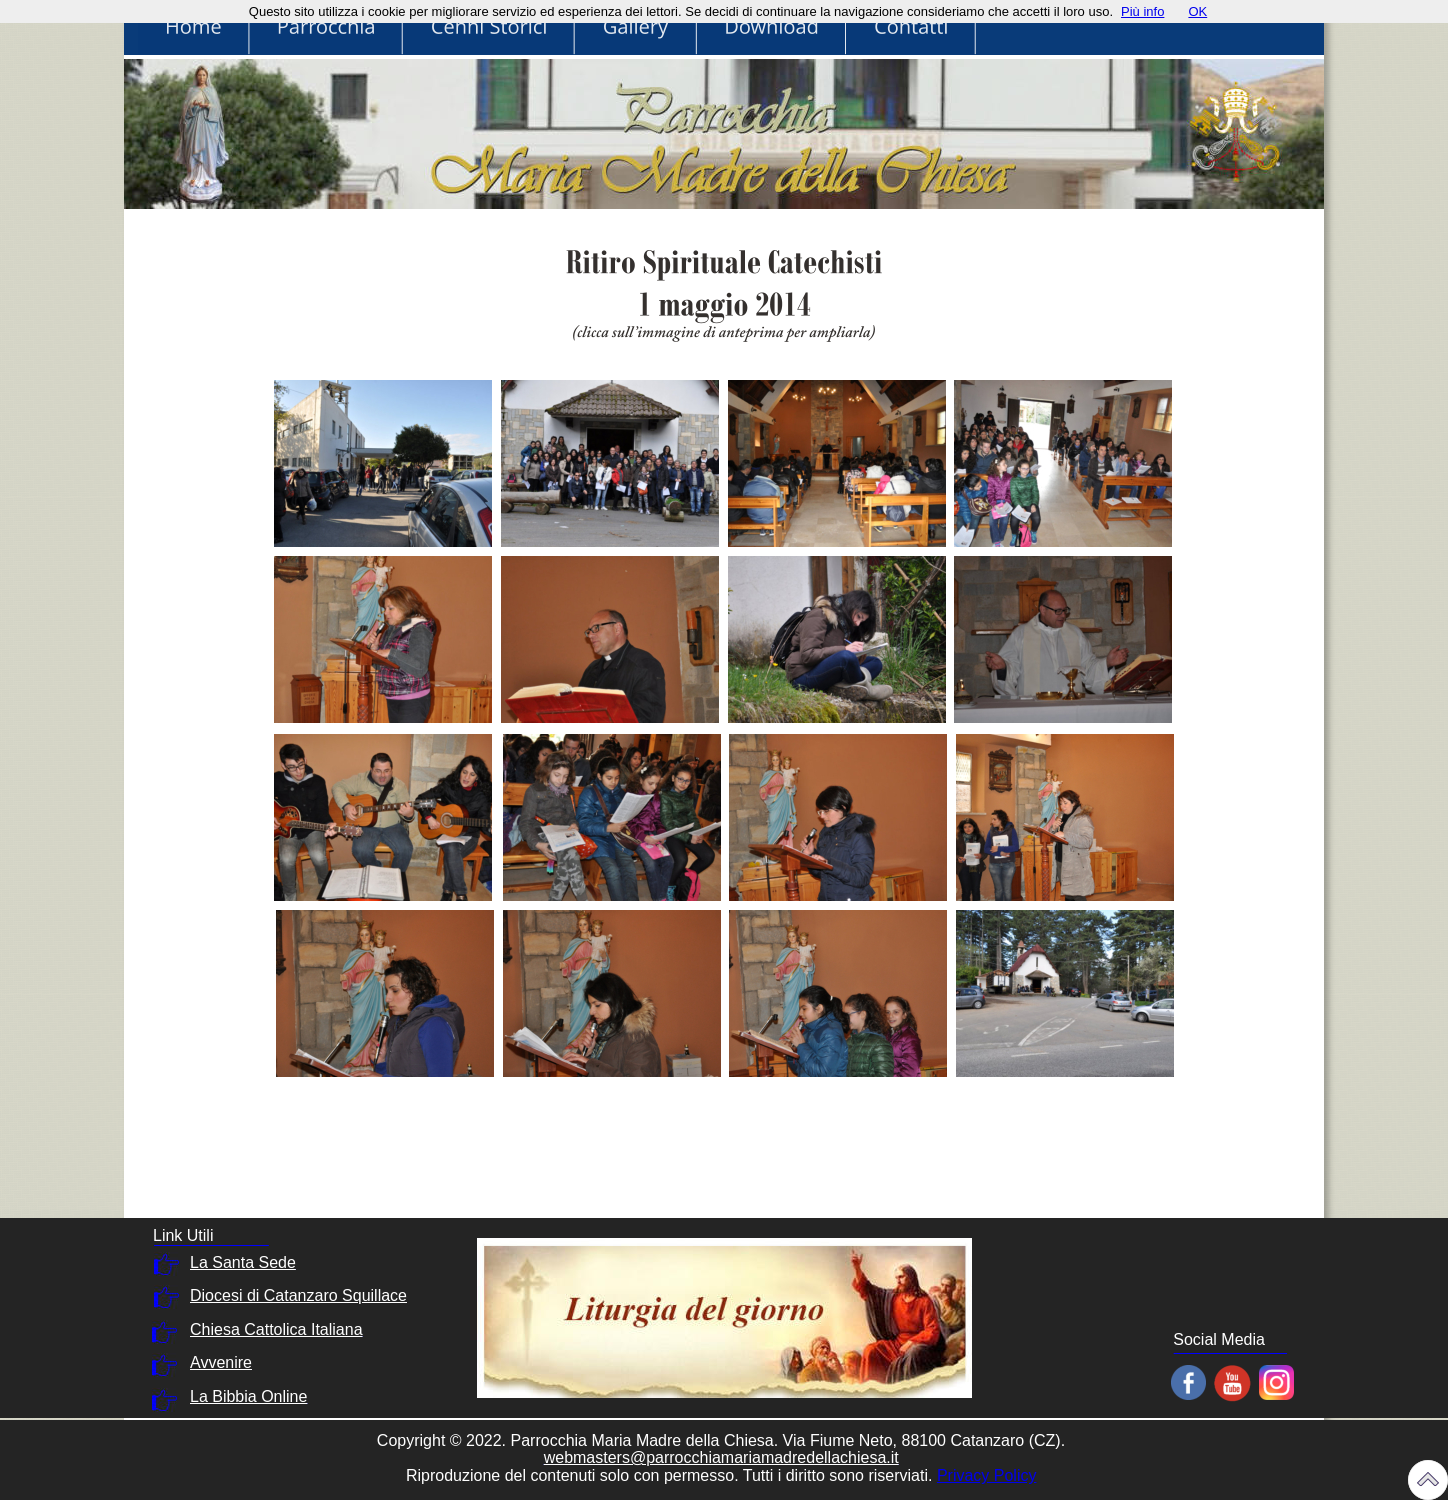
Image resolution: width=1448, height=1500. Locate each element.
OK (1197, 11)
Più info (1142, 11)
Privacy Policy (987, 1475)
